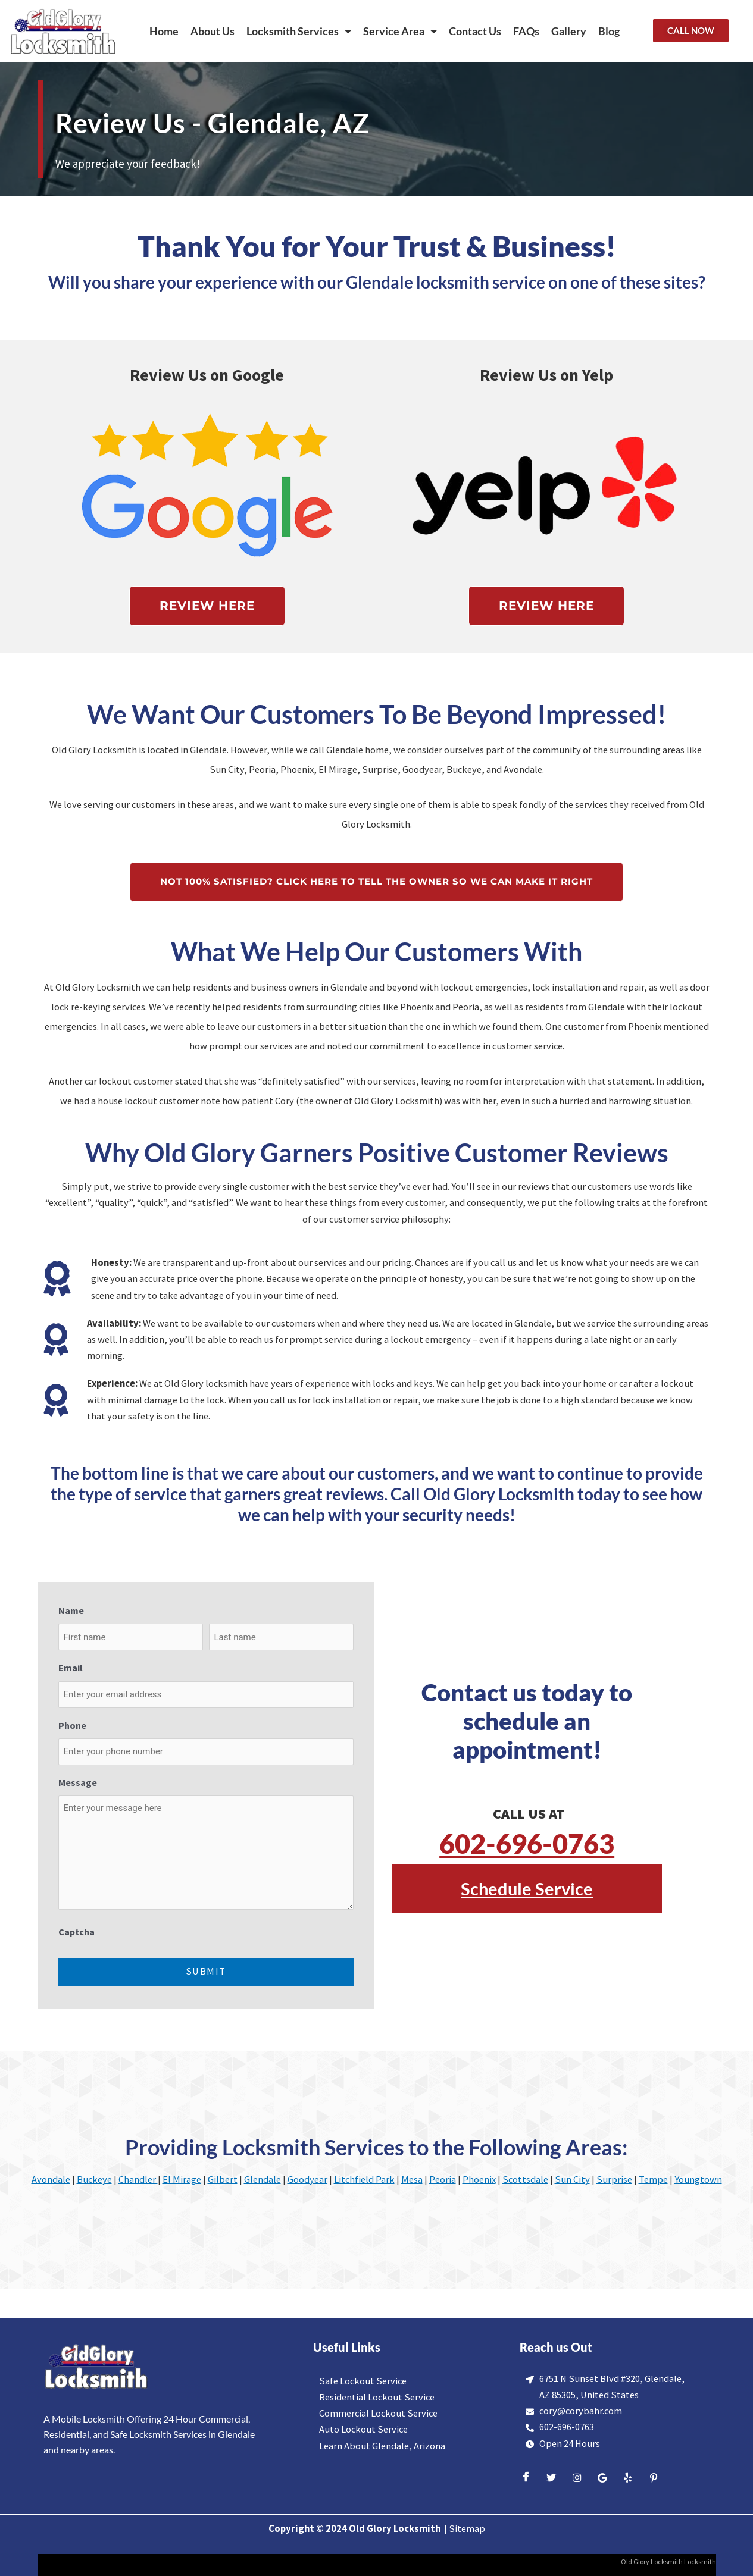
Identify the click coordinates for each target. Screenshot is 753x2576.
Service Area (400, 31)
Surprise (614, 2179)
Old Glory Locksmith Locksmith (668, 2561)
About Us (212, 30)
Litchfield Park (364, 2179)
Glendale (262, 2179)
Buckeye (94, 2179)
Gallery (568, 30)
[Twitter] (551, 2478)
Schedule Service (526, 1886)
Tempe (653, 2179)
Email (70, 1668)
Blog (609, 30)
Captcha (76, 1932)
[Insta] (577, 2478)
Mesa (412, 2179)
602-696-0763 (527, 1842)
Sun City (572, 2179)
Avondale (51, 2179)
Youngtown (698, 2179)
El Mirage (182, 2179)
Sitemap (467, 2528)
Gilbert (223, 2179)
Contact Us (475, 30)
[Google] (602, 2478)
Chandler (138, 2179)
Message (77, 1782)
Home (164, 30)
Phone (72, 1725)
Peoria (442, 2179)
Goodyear (307, 2179)
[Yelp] (628, 2478)
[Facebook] (526, 2478)
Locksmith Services (298, 31)
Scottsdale (525, 2179)
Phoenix (479, 2179)
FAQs (526, 30)
